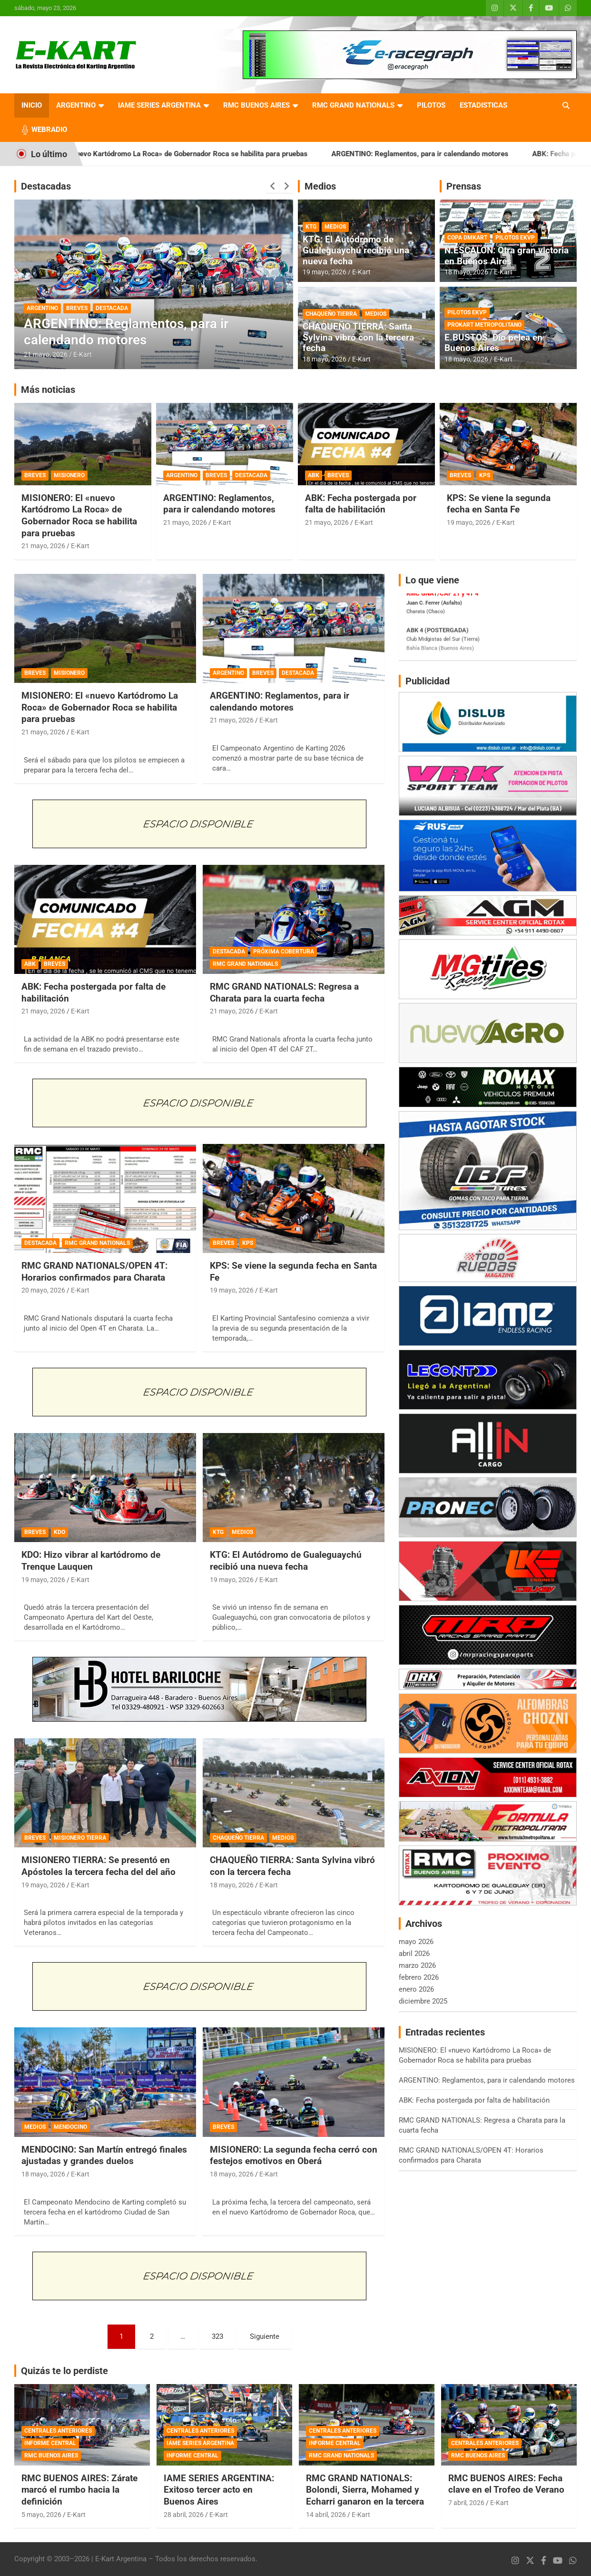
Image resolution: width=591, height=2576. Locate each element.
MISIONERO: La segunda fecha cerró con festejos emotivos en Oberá (293, 2155)
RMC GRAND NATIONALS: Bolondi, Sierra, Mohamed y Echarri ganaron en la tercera (365, 2490)
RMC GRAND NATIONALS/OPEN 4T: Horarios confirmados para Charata (94, 1271)
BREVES (77, 308)
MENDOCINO (70, 2127)
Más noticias (48, 389)
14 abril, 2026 (326, 2514)
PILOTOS (431, 105)
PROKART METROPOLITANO (484, 324)
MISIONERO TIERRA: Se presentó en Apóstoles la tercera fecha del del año (98, 1865)
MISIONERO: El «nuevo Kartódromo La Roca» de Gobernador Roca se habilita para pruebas (195, 154)
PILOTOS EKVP (515, 237)
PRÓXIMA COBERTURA (283, 951)
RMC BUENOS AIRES (256, 105)
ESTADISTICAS (483, 105)
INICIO (31, 105)
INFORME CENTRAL (50, 2443)
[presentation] (272, 186)
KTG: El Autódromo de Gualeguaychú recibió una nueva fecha (356, 250)
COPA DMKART (467, 237)
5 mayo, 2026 (41, 2514)
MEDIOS (335, 226)
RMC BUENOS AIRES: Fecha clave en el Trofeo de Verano (506, 2484)
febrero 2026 (419, 1977)
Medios (320, 186)
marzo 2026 (417, 1965)
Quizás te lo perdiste (64, 2370)
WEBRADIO (49, 129)
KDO (59, 1532)
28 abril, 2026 (184, 2514)
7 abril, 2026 (466, 2502)
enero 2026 (416, 1989)
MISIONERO (69, 475)
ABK (313, 475)
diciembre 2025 (423, 2001)
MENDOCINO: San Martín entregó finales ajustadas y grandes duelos (104, 2155)
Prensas (463, 186)
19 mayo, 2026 (324, 272)
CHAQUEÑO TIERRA (331, 314)
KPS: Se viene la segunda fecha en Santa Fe (499, 503)
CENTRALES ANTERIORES (58, 2430)
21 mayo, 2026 (46, 354)
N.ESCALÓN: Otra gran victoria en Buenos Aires (506, 256)
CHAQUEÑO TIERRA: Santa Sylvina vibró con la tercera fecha (358, 337)
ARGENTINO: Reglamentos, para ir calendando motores (452, 154)
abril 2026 (414, 1953)
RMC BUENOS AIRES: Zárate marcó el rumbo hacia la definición (79, 2490)
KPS (484, 475)
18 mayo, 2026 (324, 359)
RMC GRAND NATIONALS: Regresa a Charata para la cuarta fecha (284, 992)
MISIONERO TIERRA (80, 1837)
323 (217, 2336)
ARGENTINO (76, 105)
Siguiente (264, 2336)
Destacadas (46, 186)
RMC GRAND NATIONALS (353, 105)
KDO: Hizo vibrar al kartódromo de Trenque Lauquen (90, 1560)
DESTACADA (112, 308)
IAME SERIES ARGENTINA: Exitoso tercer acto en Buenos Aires (219, 2490)
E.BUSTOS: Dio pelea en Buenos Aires (493, 343)
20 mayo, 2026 (43, 1290)
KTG (310, 226)
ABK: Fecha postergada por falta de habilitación (360, 503)
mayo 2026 (416, 1941)
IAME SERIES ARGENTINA (159, 105)
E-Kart (82, 354)
